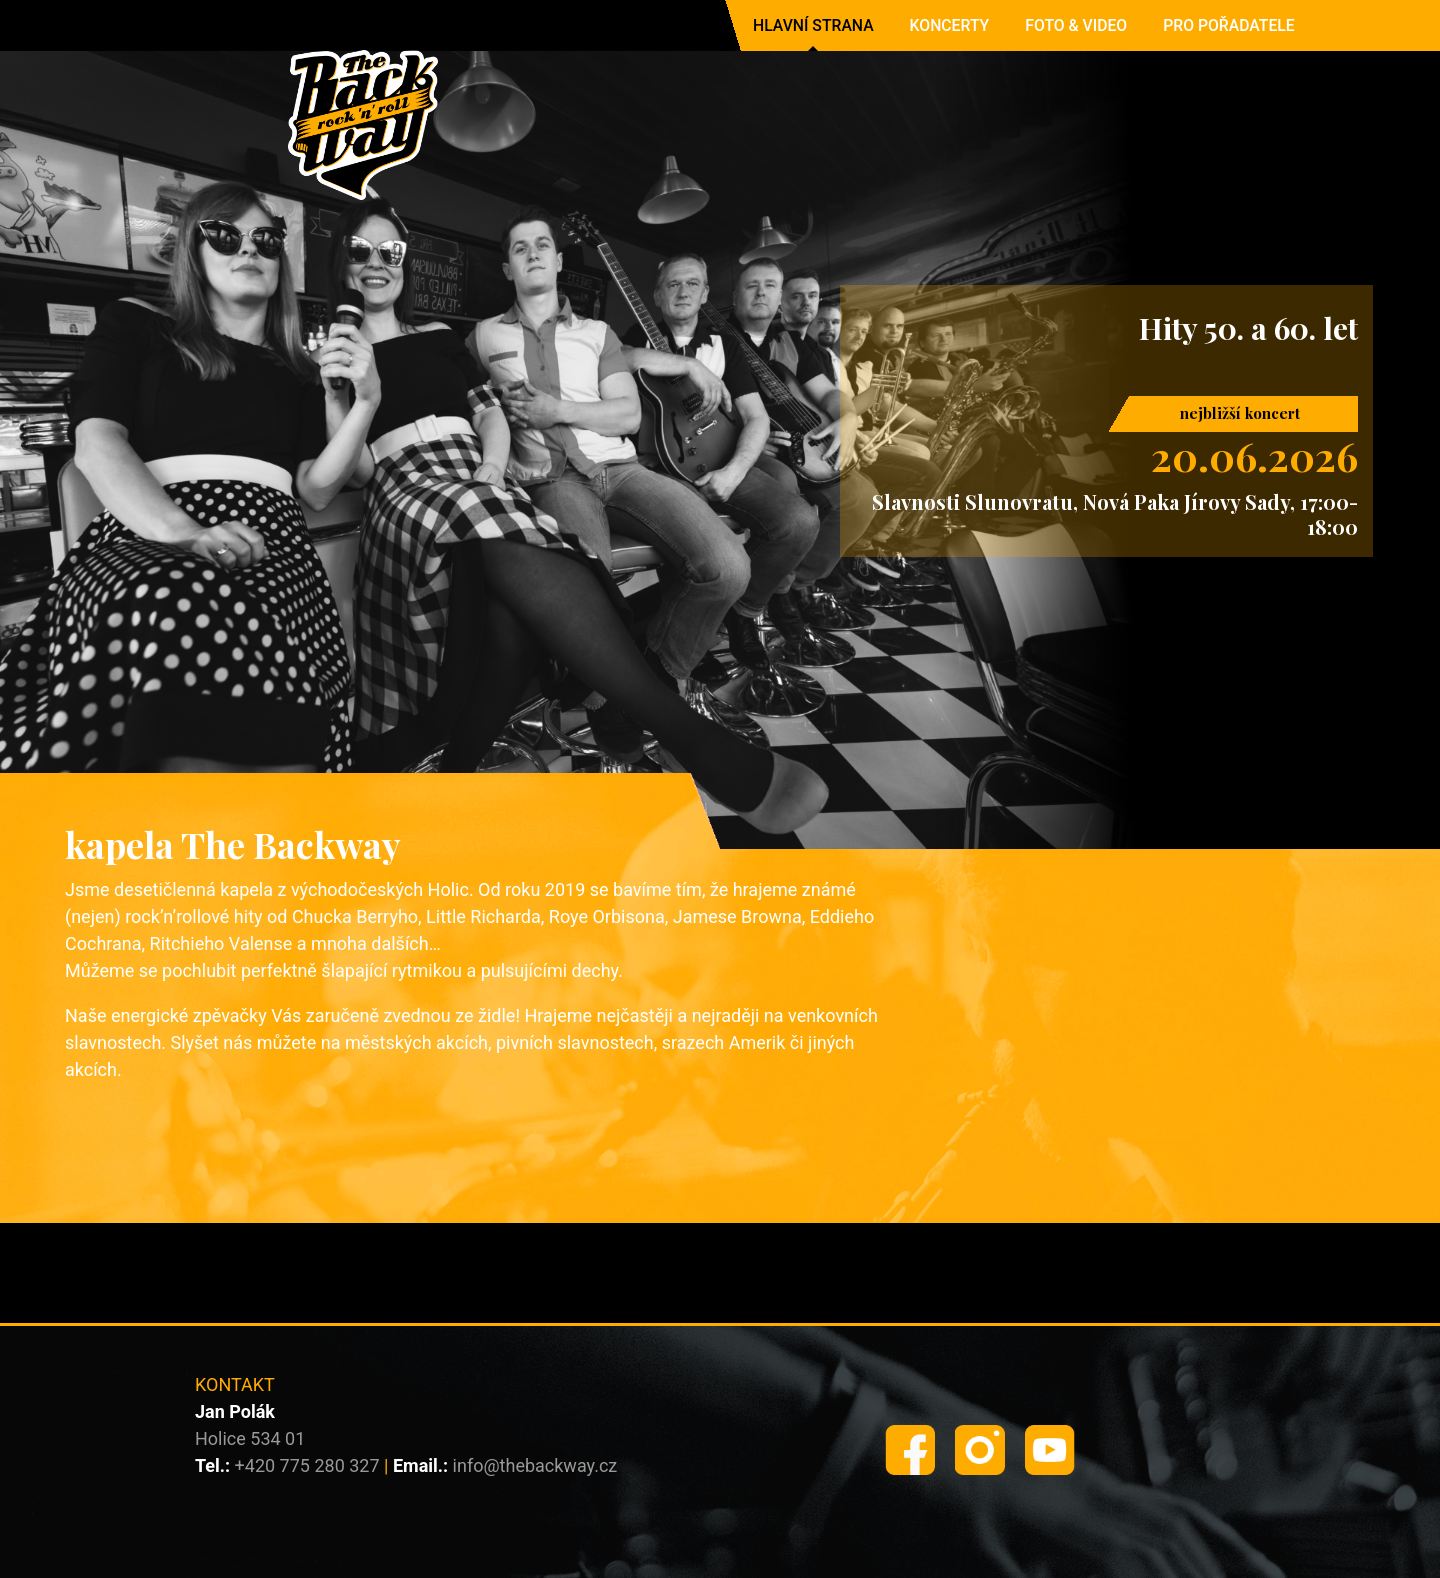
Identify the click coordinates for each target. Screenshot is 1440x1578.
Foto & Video (1076, 25)
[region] (720, 436)
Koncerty (950, 25)
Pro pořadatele (1229, 25)
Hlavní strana (813, 25)
